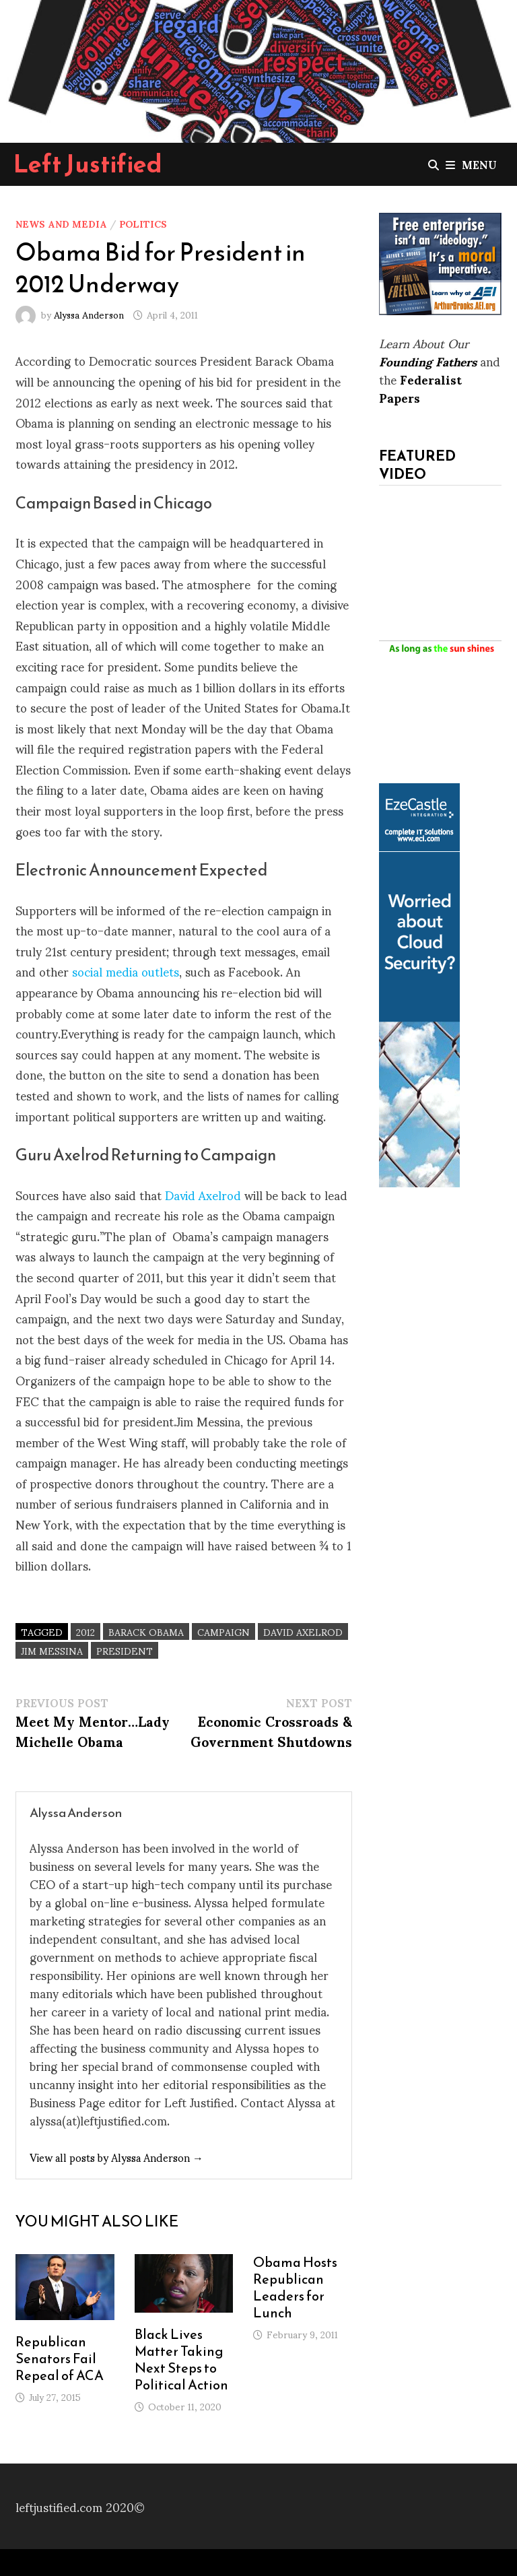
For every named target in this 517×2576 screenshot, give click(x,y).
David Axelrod (203, 1194)
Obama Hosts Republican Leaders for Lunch (295, 2287)
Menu (471, 164)
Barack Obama (146, 1631)
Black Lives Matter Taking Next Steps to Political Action (181, 2359)
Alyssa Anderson (89, 314)
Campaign (223, 1631)
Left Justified (87, 163)
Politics (143, 223)
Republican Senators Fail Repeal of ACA (59, 2358)
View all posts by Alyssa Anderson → (116, 2157)
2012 (85, 1631)
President (124, 1650)
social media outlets (125, 971)
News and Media (61, 223)
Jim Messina (52, 1650)
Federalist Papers (420, 388)
